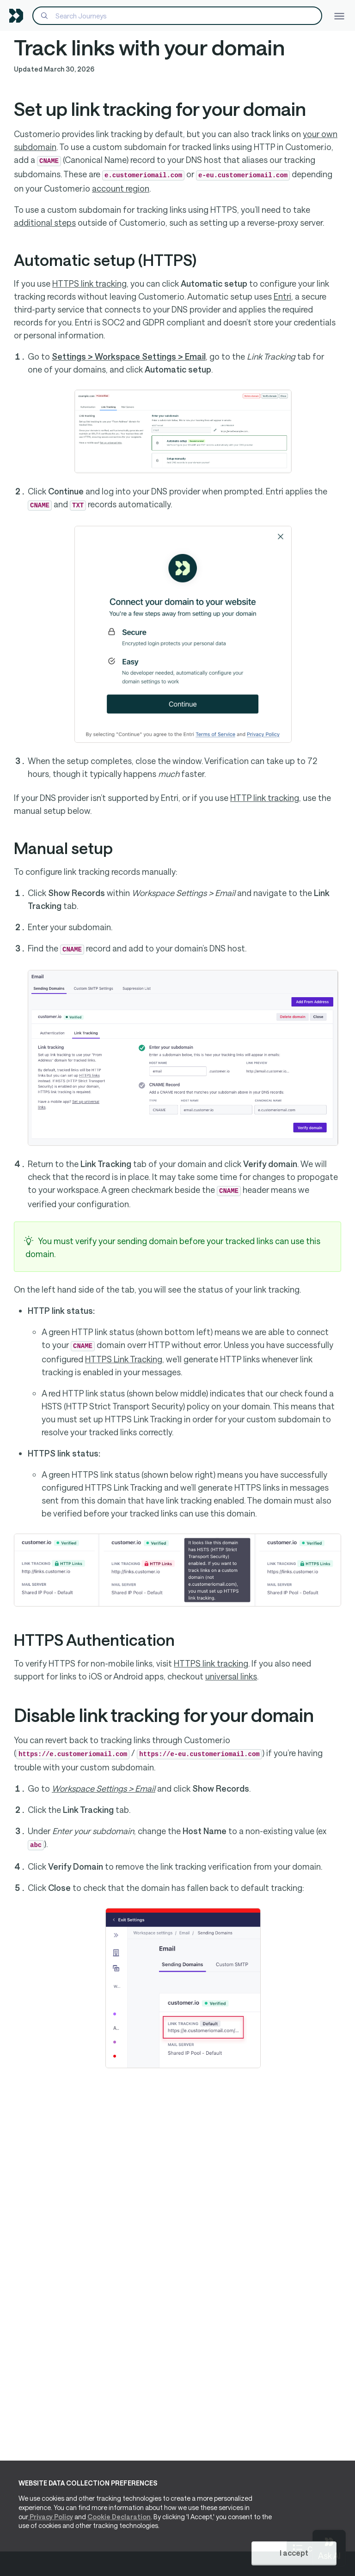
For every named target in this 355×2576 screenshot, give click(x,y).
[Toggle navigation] (339, 15)
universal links (231, 1676)
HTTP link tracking (264, 798)
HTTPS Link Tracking (123, 1359)
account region (120, 188)
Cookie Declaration (119, 2517)
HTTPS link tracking (89, 283)
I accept (294, 2552)
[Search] (177, 15)
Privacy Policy (50, 2517)
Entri (282, 296)
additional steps (45, 222)
